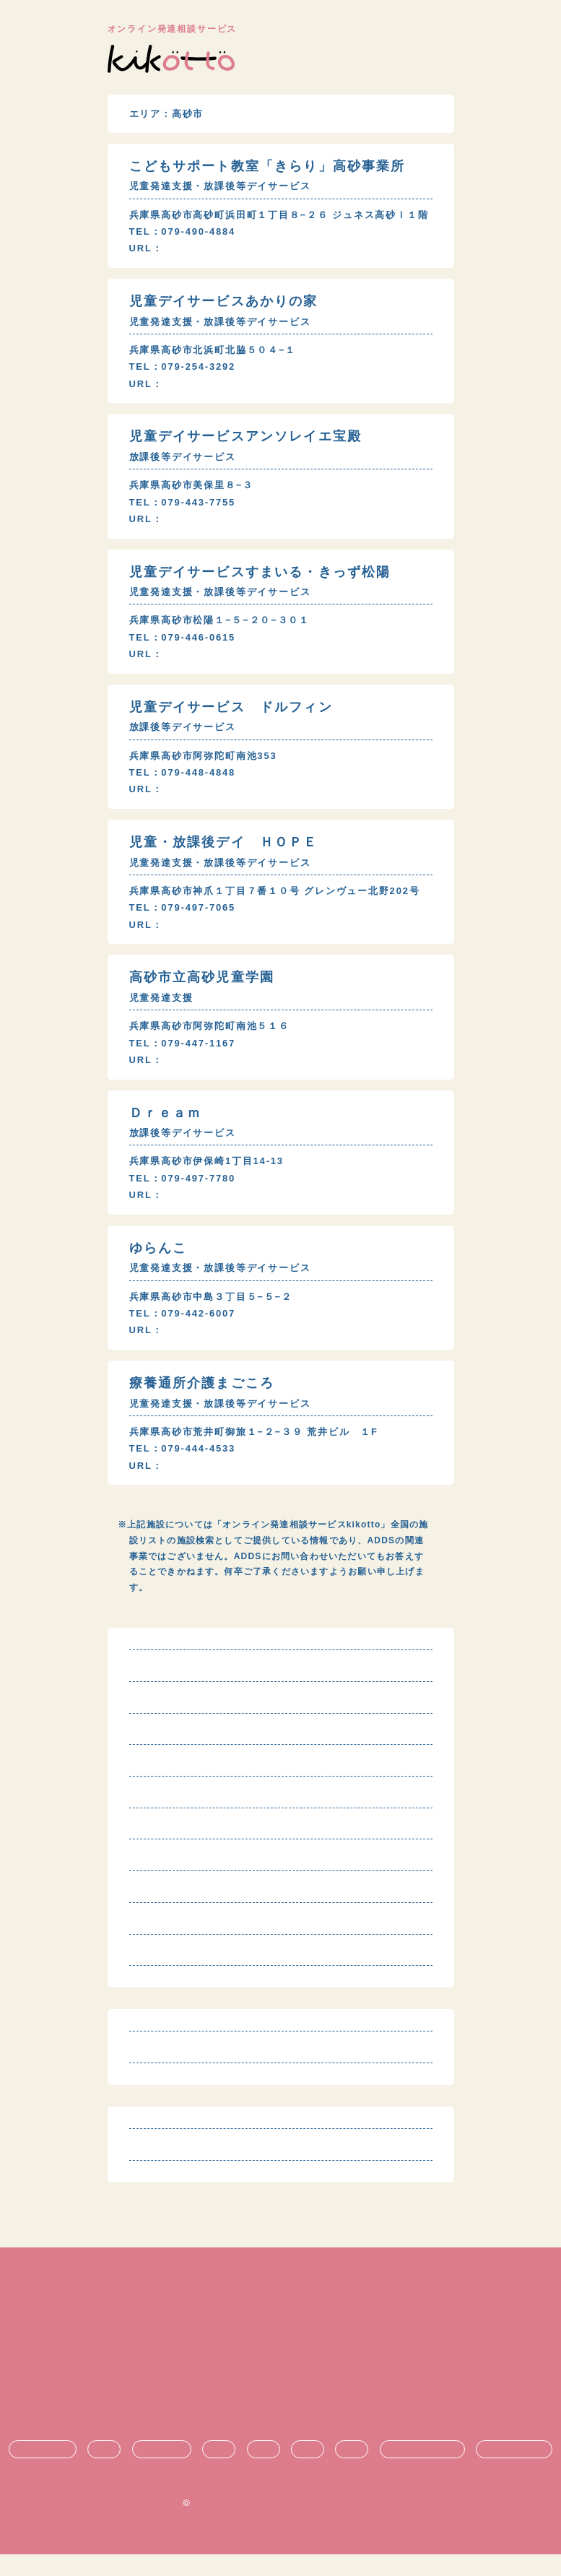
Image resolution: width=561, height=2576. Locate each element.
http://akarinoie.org (218, 383)
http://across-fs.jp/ (217, 940)
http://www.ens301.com (229, 518)
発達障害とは (43, 2471)
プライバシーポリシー (280, 2375)
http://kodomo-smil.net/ (230, 1345)
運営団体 (280, 2400)
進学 (307, 2471)
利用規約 (280, 2327)
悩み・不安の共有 (422, 2471)
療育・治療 (161, 2471)
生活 (218, 2471)
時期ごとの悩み (514, 2471)
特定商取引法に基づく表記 (281, 2351)
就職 (351, 2471)
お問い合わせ (280, 2424)
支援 (263, 2471)
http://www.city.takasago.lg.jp (248, 1075)
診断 (104, 2471)
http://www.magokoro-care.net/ (251, 1480)
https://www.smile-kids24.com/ (250, 654)
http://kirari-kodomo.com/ (236, 248)
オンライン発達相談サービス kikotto (286, 2524)
